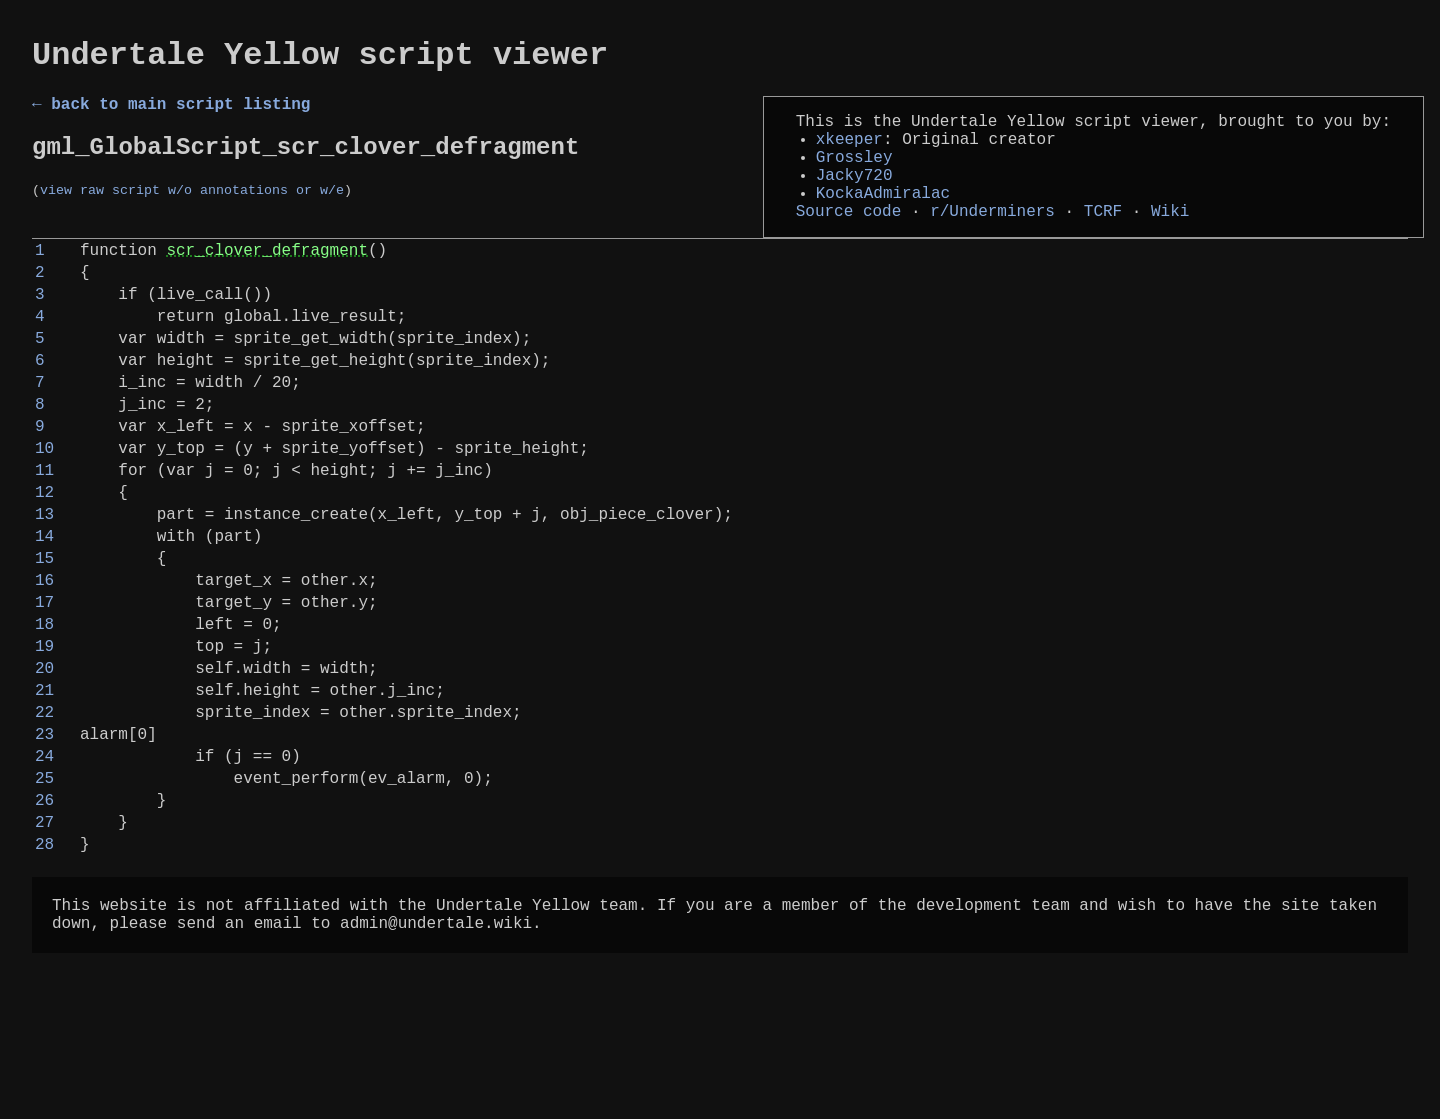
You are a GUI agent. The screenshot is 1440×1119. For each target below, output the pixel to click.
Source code (849, 240)
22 (44, 829)
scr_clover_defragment (267, 283)
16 (44, 673)
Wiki (1170, 240)
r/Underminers (992, 240)
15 (44, 647)
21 (44, 803)
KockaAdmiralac (883, 218)
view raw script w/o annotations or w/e (192, 209)
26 (44, 933)
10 (44, 517)
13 (44, 595)
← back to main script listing (171, 113)
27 (44, 959)
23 (44, 855)
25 (44, 907)
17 (44, 699)
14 (44, 621)
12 (44, 569)
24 (44, 881)
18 (44, 725)
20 (44, 777)
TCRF (1103, 240)
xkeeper (849, 152)
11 (44, 543)
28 (44, 985)
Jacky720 (854, 196)
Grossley (854, 174)
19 (44, 751)
